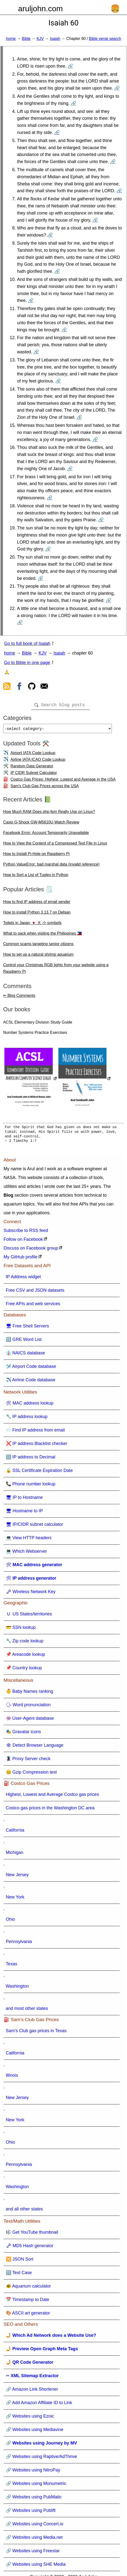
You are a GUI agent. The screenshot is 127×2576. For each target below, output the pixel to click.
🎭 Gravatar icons (23, 1733)
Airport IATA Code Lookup (33, 755)
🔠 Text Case (19, 2274)
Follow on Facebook (23, 1241)
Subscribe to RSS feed (26, 1232)
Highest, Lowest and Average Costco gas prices (52, 1796)
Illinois (12, 2077)
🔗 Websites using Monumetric (36, 2485)
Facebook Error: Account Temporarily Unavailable (46, 835)
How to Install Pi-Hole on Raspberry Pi (36, 856)
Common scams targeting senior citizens (38, 946)
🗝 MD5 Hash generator (29, 2247)
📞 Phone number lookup (30, 1485)
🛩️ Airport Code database (31, 1368)
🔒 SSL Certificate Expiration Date (39, 1472)
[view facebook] (19, 687)
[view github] (31, 687)
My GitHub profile (21, 1258)
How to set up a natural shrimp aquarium (38, 956)
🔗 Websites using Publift (31, 2512)
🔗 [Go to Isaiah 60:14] (79, 417)
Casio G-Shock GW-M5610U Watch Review (41, 824)
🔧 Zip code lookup (24, 1642)
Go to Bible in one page (27, 662)
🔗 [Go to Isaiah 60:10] (30, 300)
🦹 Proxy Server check (28, 1760)
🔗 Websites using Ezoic (30, 2418)
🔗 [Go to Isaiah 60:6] (119, 190)
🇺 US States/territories (29, 1615)
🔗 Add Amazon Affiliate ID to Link (39, 2404)
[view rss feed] (7, 687)
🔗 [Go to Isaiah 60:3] (73, 103)
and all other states (24, 2210)
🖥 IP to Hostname (24, 1499)
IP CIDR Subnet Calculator (34, 775)
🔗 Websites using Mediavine (35, 2431)
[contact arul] (44, 687)
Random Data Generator (32, 768)
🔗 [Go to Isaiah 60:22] (19, 622)
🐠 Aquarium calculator (28, 2288)
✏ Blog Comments (19, 997)
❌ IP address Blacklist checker (36, 1445)
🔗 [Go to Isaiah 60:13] (58, 381)
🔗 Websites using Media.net (34, 2539)
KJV (40, 38)
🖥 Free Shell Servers (27, 1327)
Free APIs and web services (33, 1305)
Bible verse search (105, 38)
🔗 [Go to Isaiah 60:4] (57, 132)
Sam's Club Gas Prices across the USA (45, 788)
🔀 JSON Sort (19, 2261)
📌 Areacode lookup (25, 1656)
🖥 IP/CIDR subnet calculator (34, 1526)
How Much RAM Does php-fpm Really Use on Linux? (49, 813)
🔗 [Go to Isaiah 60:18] (101, 519)
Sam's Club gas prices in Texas (36, 2032)
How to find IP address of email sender (36, 904)
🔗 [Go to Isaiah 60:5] (113, 161)
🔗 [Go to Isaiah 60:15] (95, 439)
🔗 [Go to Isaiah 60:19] (48, 549)
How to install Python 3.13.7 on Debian (37, 914)
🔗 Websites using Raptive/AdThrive (41, 2458)
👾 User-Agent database (30, 1720)
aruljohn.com (40, 8)
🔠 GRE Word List (24, 1341)
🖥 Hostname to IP (24, 1512)
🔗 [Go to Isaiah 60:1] (70, 66)
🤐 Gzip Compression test (31, 1774)
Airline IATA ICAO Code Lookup (38, 761)
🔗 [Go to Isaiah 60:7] (95, 220)
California (15, 1832)
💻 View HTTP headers (29, 1539)
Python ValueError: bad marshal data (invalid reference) (51, 866)
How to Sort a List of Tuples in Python (35, 877)
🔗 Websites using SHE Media (36, 2566)
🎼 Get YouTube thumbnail (32, 2234)
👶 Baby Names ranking (29, 1693)
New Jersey (17, 1876)
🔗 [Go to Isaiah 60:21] (108, 600)
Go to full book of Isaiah (27, 643)
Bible (26, 38)
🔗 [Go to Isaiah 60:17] (49, 497)
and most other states (27, 2010)
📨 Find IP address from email (35, 1432)
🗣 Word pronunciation (28, 1706)
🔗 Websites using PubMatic (34, 2498)
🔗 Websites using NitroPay (33, 2471)
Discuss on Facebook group (31, 1250)
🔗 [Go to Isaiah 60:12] (36, 351)
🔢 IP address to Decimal (30, 1458)
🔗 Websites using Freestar (33, 2552)
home (11, 38)
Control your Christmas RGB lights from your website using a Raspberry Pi (55, 970)
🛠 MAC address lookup (29, 1405)
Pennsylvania (19, 1943)
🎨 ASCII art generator (28, 2315)
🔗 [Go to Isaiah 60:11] (64, 329)
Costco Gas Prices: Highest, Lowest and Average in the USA (63, 781)
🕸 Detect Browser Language (35, 1747)
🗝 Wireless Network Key (31, 1593)
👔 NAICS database (25, 1354)
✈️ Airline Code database (30, 1381)
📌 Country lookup (24, 1669)
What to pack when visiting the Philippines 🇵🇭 (42, 935)
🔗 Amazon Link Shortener (32, 2391)
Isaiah (55, 38)
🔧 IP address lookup (27, 1418)
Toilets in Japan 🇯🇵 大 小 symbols (32, 925)
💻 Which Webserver (26, 1553)
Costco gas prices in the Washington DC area (50, 1809)
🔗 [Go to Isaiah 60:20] (40, 578)
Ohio (10, 1921)
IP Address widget (23, 1278)
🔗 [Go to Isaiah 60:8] (50, 235)
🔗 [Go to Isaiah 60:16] (70, 468)
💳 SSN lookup (21, 1629)
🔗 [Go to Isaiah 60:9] (57, 271)
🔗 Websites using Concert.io (35, 2525)
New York (15, 1898)
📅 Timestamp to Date (27, 2301)
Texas (11, 1965)
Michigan (14, 1854)
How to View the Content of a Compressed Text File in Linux (55, 845)
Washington (17, 1988)
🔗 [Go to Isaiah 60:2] (117, 88)
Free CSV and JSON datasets (35, 1292)
